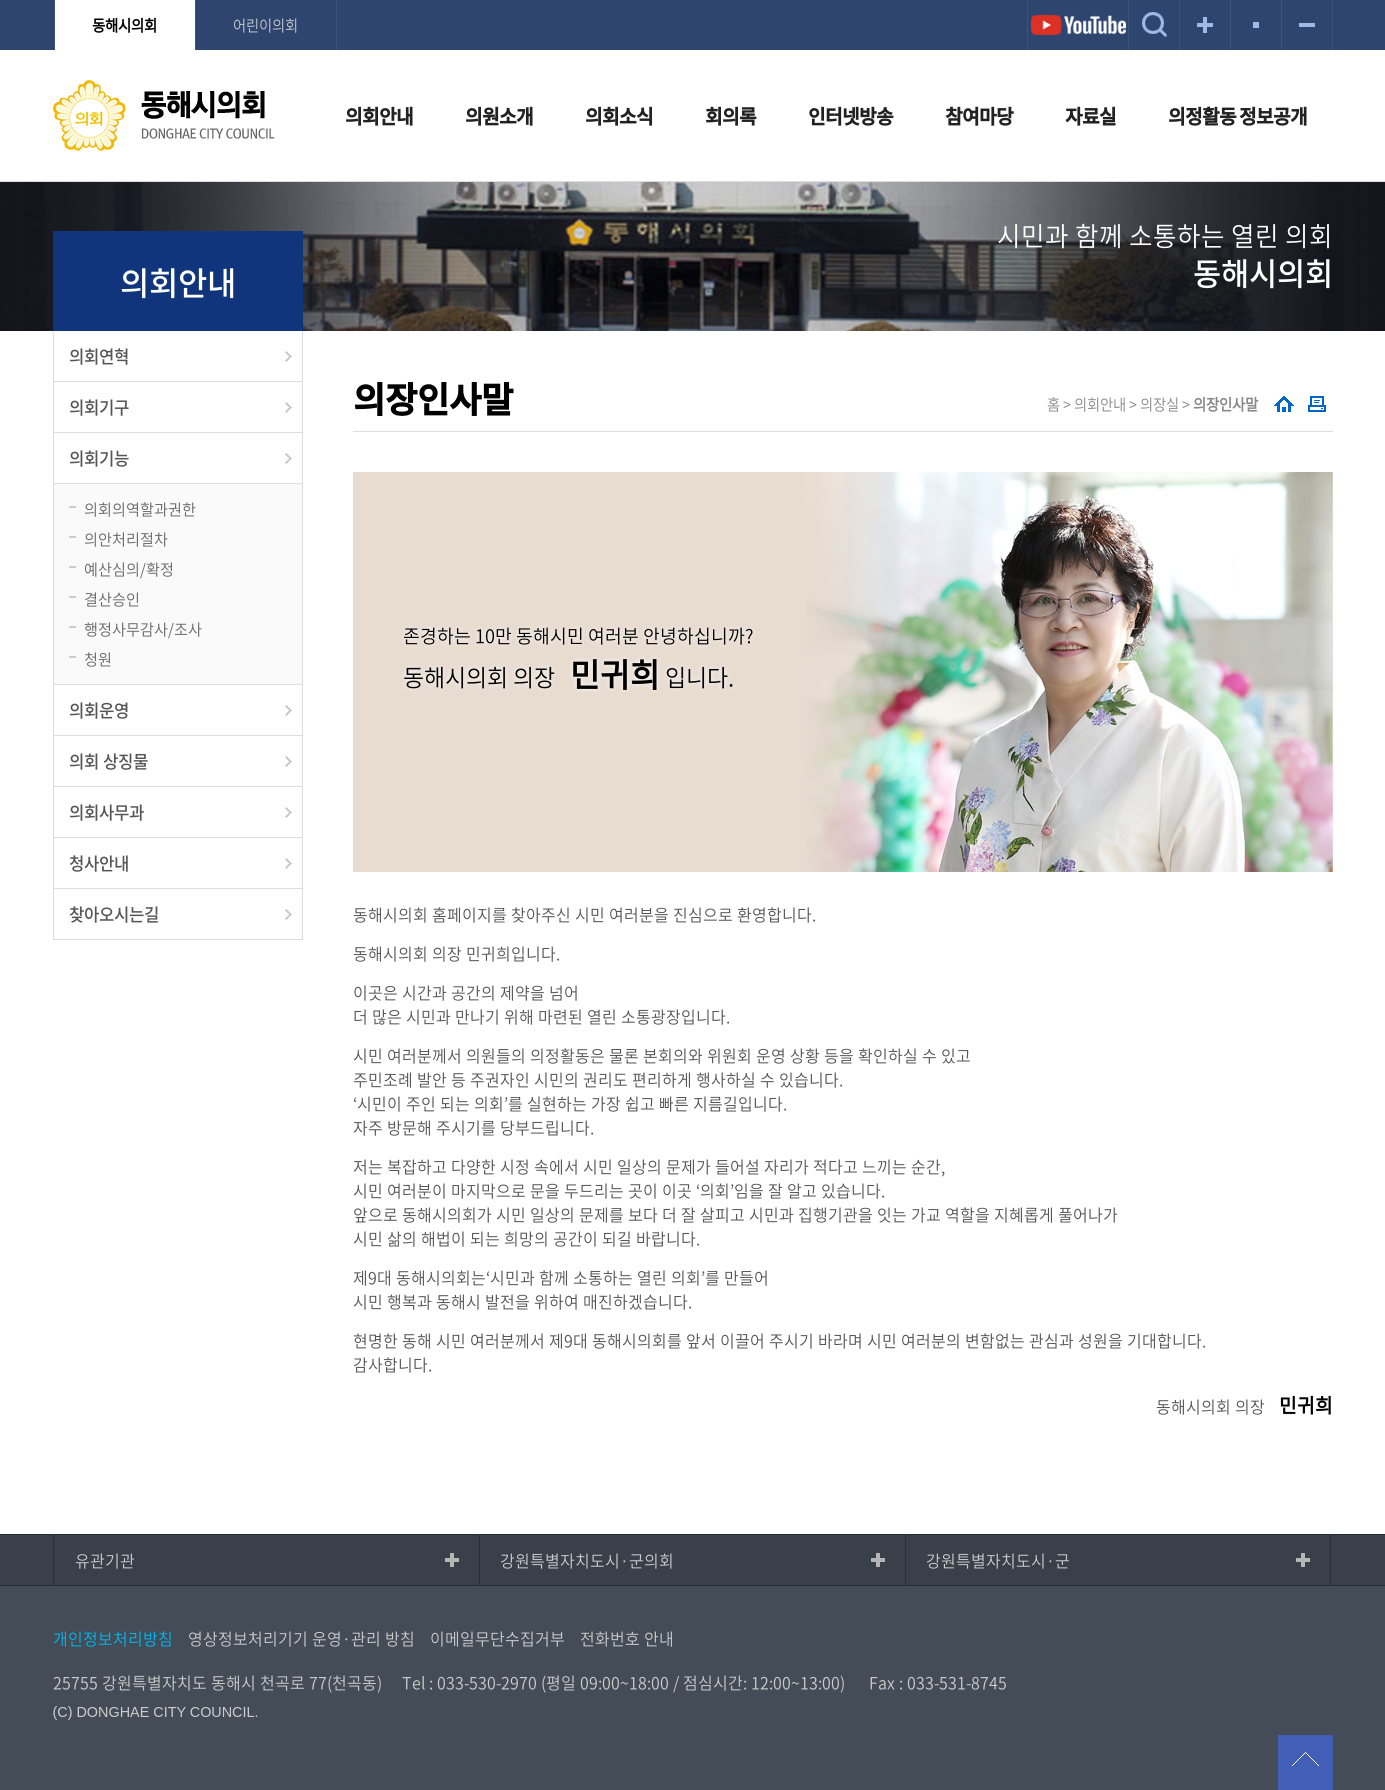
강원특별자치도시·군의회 (587, 1560)
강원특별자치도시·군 (998, 1560)
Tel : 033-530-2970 (469, 1682)
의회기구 (99, 407)
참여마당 (979, 116)
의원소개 (499, 116)
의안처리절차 (126, 538)
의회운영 (99, 710)
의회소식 (619, 116)
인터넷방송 (850, 116)
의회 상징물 (108, 761)
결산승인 (112, 598)
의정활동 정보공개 (1237, 116)
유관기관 (105, 1560)
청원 (98, 658)
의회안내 (379, 116)
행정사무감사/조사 (143, 628)
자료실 (1090, 116)
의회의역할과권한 (140, 508)
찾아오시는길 (114, 914)
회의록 (730, 116)
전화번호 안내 (627, 1638)
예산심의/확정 (129, 568)
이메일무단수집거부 (497, 1638)
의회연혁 (99, 356)
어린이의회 (265, 25)
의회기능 (99, 458)
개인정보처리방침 (113, 1638)
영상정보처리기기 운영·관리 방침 (301, 1638)
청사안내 (99, 863)
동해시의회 (124, 25)
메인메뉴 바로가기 (693, 1)
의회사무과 (106, 812)
